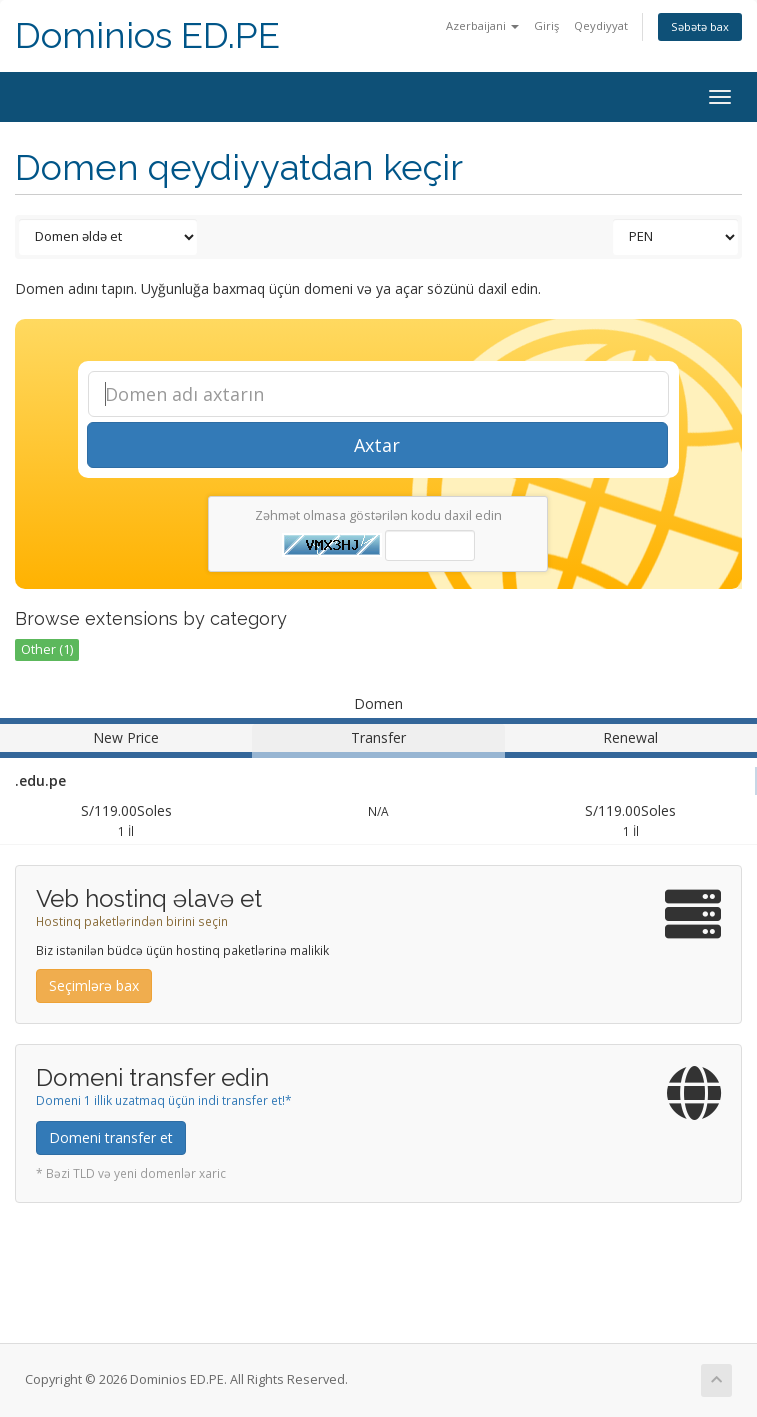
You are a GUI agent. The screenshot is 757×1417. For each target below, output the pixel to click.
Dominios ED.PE (147, 35)
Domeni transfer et (111, 1137)
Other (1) (47, 649)
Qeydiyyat (601, 25)
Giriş (546, 25)
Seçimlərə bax (94, 985)
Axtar (377, 445)
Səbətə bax (700, 26)
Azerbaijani (482, 25)
